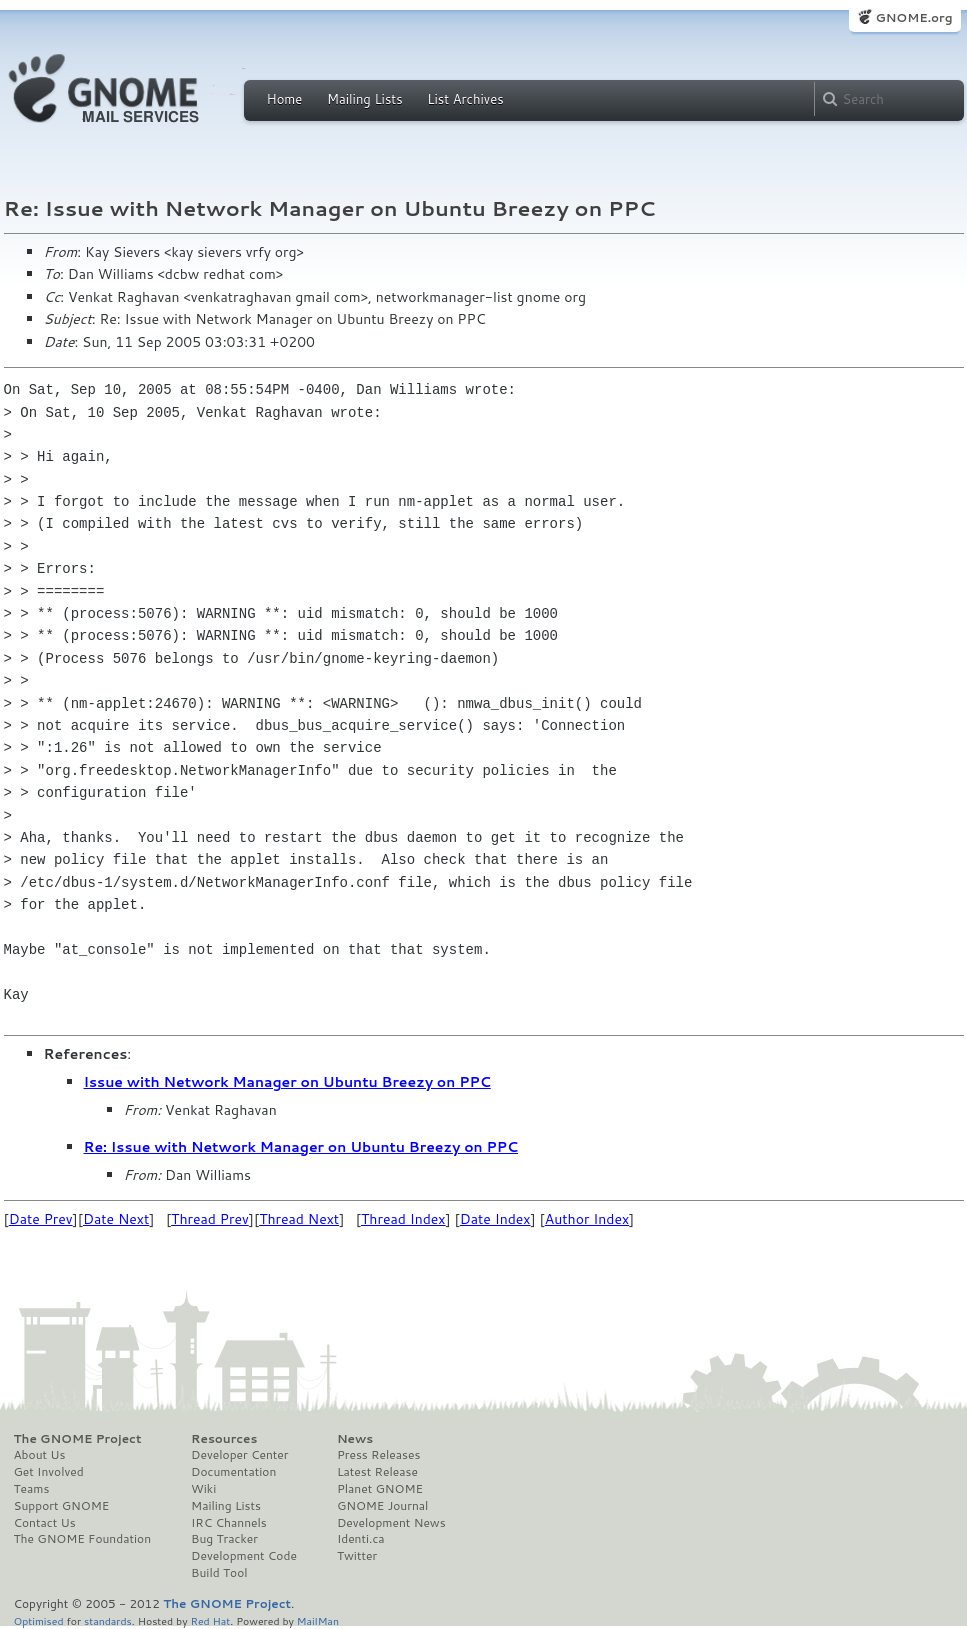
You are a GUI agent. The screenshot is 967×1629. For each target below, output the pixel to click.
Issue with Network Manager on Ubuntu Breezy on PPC (287, 1082)
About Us (40, 1455)
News (355, 1439)
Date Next (116, 1219)
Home (285, 99)
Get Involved (49, 1472)
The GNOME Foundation (83, 1539)
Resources (224, 1439)
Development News (391, 1523)
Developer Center (239, 1455)
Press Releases (378, 1455)
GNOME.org (913, 17)
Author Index (587, 1219)
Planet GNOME (380, 1489)
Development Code (244, 1556)
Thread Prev (210, 1219)
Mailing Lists (365, 99)
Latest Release (377, 1472)
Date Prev (41, 1219)
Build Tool (219, 1573)
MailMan (318, 1620)
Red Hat (210, 1620)
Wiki (203, 1489)
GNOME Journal (383, 1506)
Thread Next (299, 1219)
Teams (32, 1489)
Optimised (39, 1620)
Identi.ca (361, 1539)
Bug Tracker (224, 1539)
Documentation (233, 1472)
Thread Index (403, 1219)
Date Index (495, 1219)
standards (108, 1620)
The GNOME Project (78, 1439)
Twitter (357, 1556)
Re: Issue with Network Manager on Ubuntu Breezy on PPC (301, 1147)
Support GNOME (62, 1506)
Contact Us (45, 1523)
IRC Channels (229, 1523)
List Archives (465, 99)
